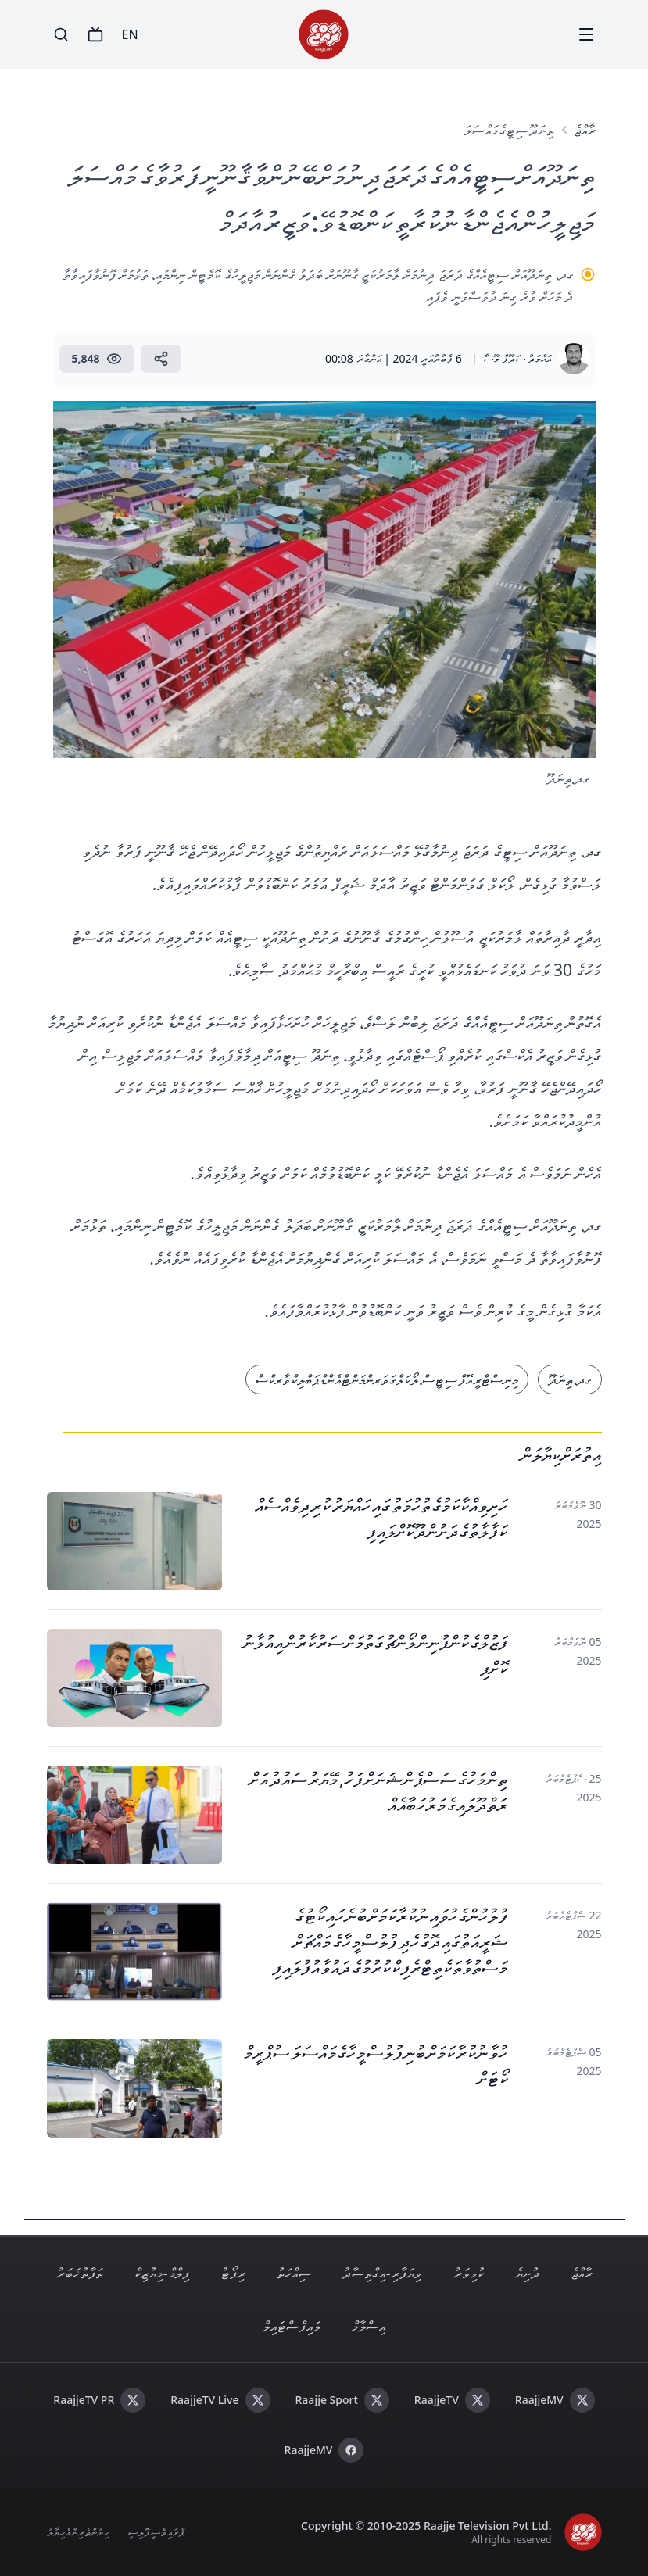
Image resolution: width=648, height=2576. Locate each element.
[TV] (95, 34)
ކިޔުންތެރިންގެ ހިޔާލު (78, 2531)
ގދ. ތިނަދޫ (570, 1379)
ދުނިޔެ (527, 2272)
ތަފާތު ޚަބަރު (79, 2272)
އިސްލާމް (368, 2326)
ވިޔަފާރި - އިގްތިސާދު (382, 2272)
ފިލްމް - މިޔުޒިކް (161, 2272)
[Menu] (586, 34)
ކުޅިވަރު (468, 2272)
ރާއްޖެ (585, 129)
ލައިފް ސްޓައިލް (291, 2326)
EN (130, 34)
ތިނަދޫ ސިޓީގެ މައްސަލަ (509, 129)
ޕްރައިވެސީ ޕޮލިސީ (155, 2531)
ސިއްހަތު (294, 2272)
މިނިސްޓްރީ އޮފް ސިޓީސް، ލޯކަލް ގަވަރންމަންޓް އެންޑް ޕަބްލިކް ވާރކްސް (387, 1379)
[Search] (61, 34)
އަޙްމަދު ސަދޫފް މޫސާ (517, 358)
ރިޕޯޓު (232, 2272)
